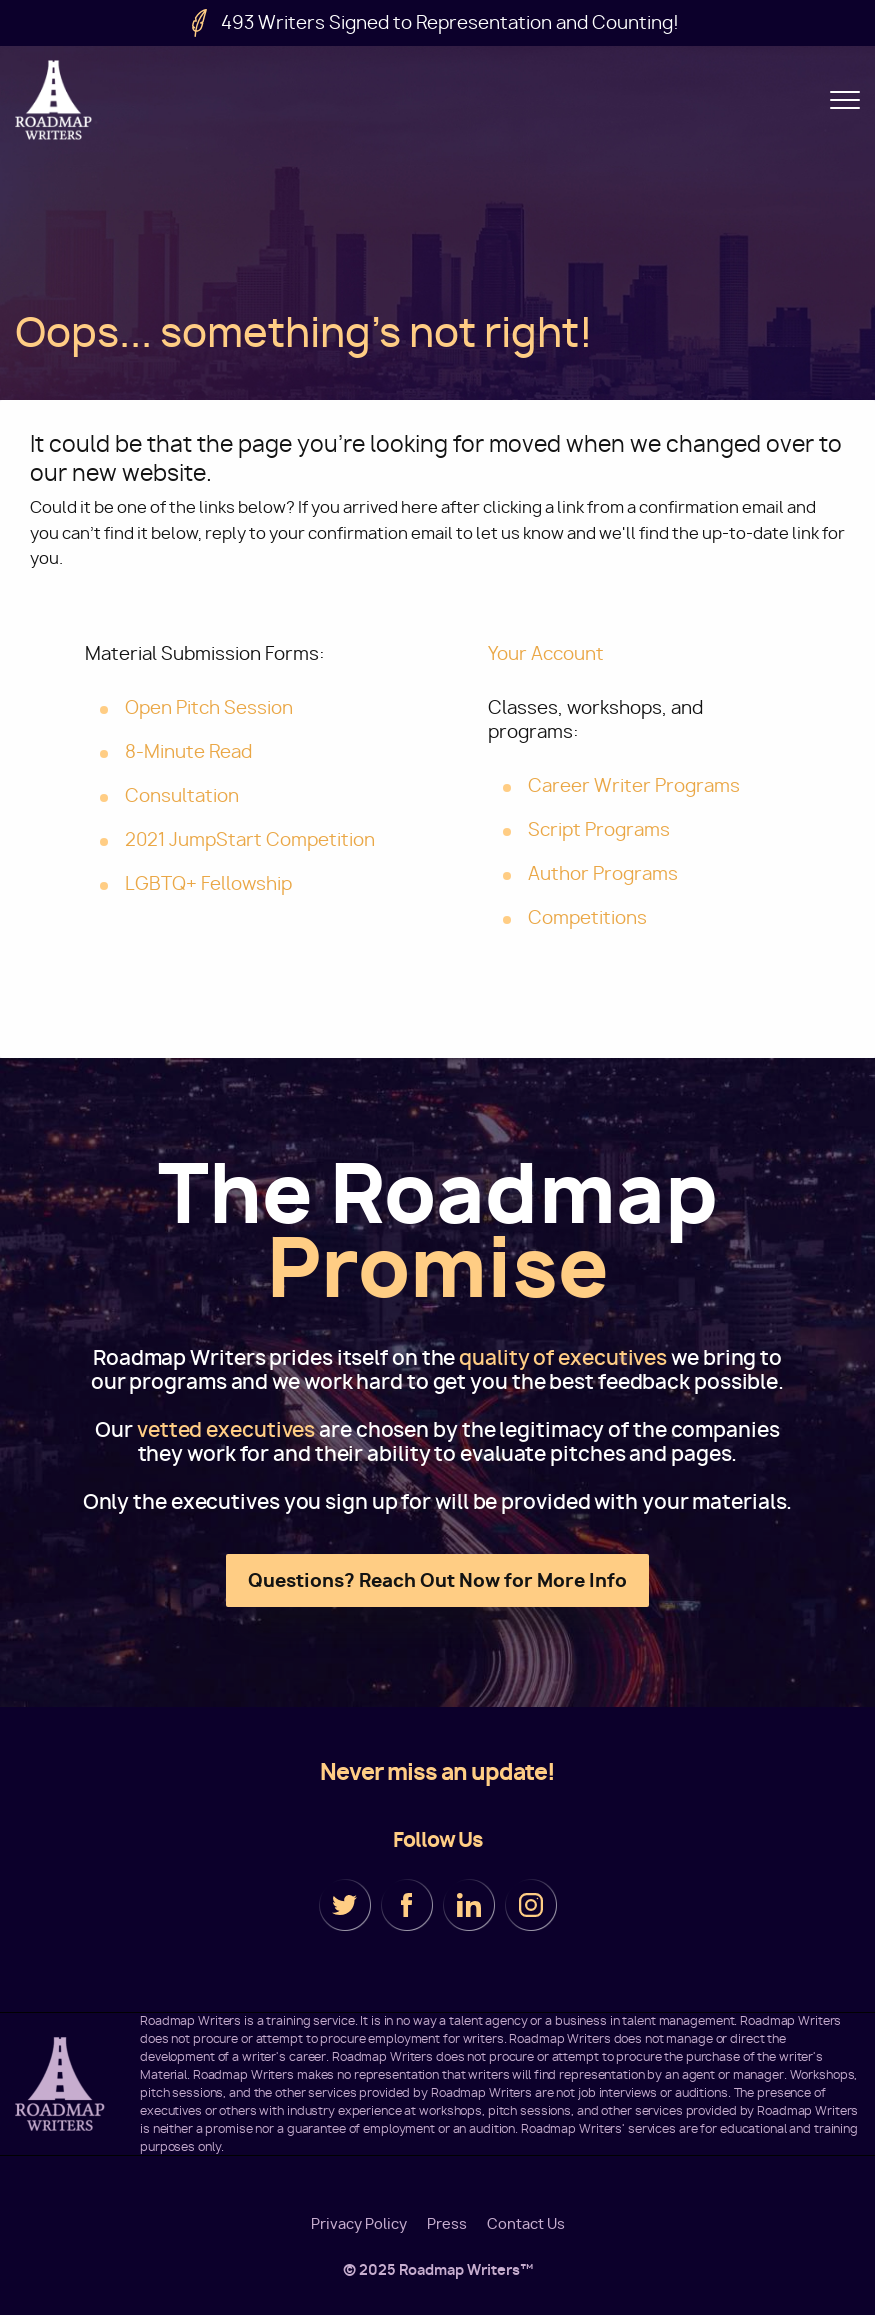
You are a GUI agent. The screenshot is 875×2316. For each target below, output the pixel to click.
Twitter (345, 1905)
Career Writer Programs (634, 785)
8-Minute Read (188, 751)
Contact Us (526, 2224)
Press (447, 2224)
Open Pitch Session (209, 707)
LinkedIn (469, 1905)
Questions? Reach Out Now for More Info (437, 1580)
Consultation (182, 795)
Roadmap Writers (55, 100)
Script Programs (599, 829)
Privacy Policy (359, 2224)
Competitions (587, 917)
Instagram (531, 1905)
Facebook (407, 1905)
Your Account (546, 653)
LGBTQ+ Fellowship (208, 883)
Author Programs (603, 873)
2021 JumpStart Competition (250, 839)
